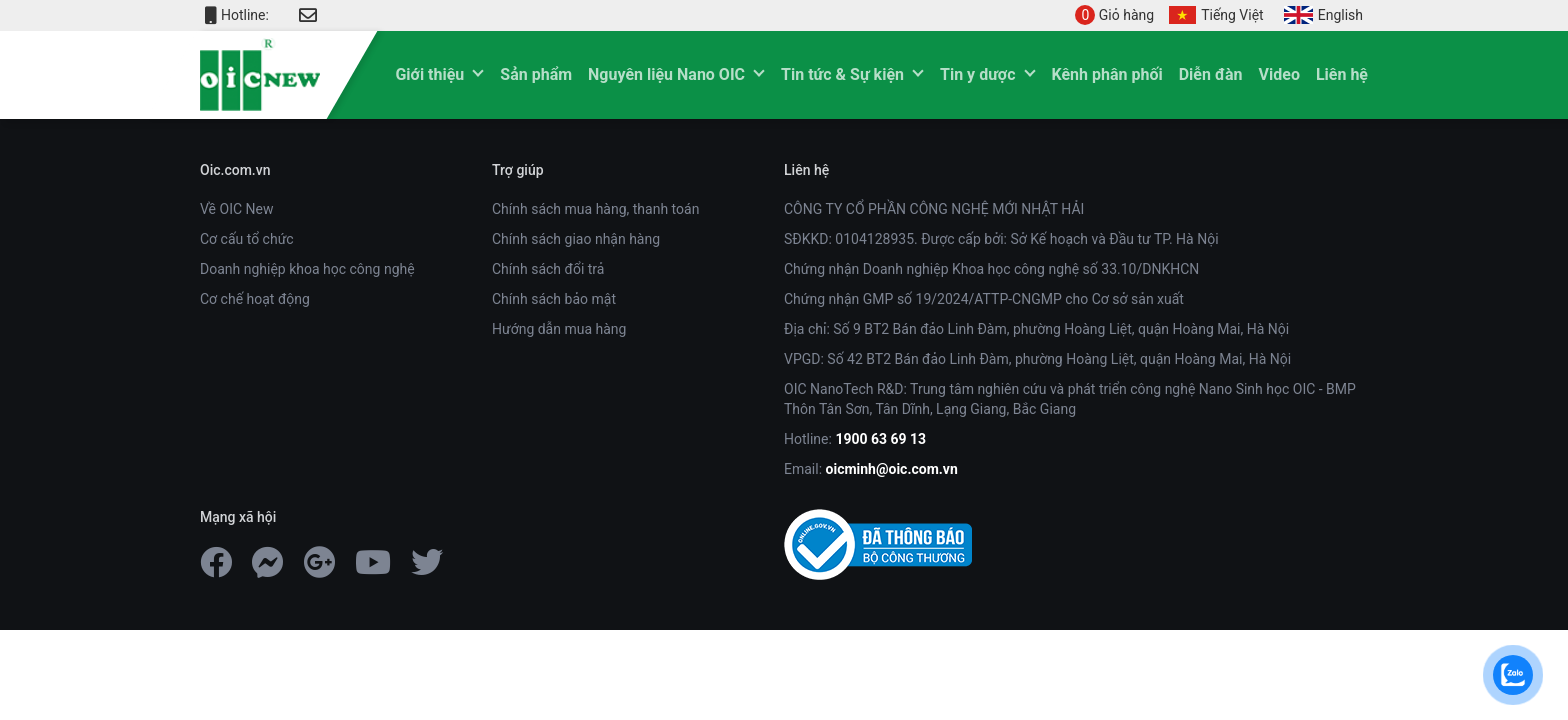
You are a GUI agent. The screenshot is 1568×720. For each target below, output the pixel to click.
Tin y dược (977, 74)
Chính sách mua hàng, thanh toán (595, 209)
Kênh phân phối (1107, 74)
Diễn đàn (1211, 74)
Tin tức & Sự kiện (842, 74)
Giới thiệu (429, 74)
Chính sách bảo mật (554, 299)
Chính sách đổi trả (548, 269)
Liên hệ (1342, 74)
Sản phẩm (536, 74)
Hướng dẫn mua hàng (559, 329)
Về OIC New (236, 209)
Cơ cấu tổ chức (247, 239)
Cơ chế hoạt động (255, 299)
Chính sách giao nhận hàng (576, 239)
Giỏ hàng (1114, 15)
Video (1279, 74)
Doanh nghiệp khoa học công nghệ (307, 269)
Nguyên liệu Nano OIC (666, 74)
